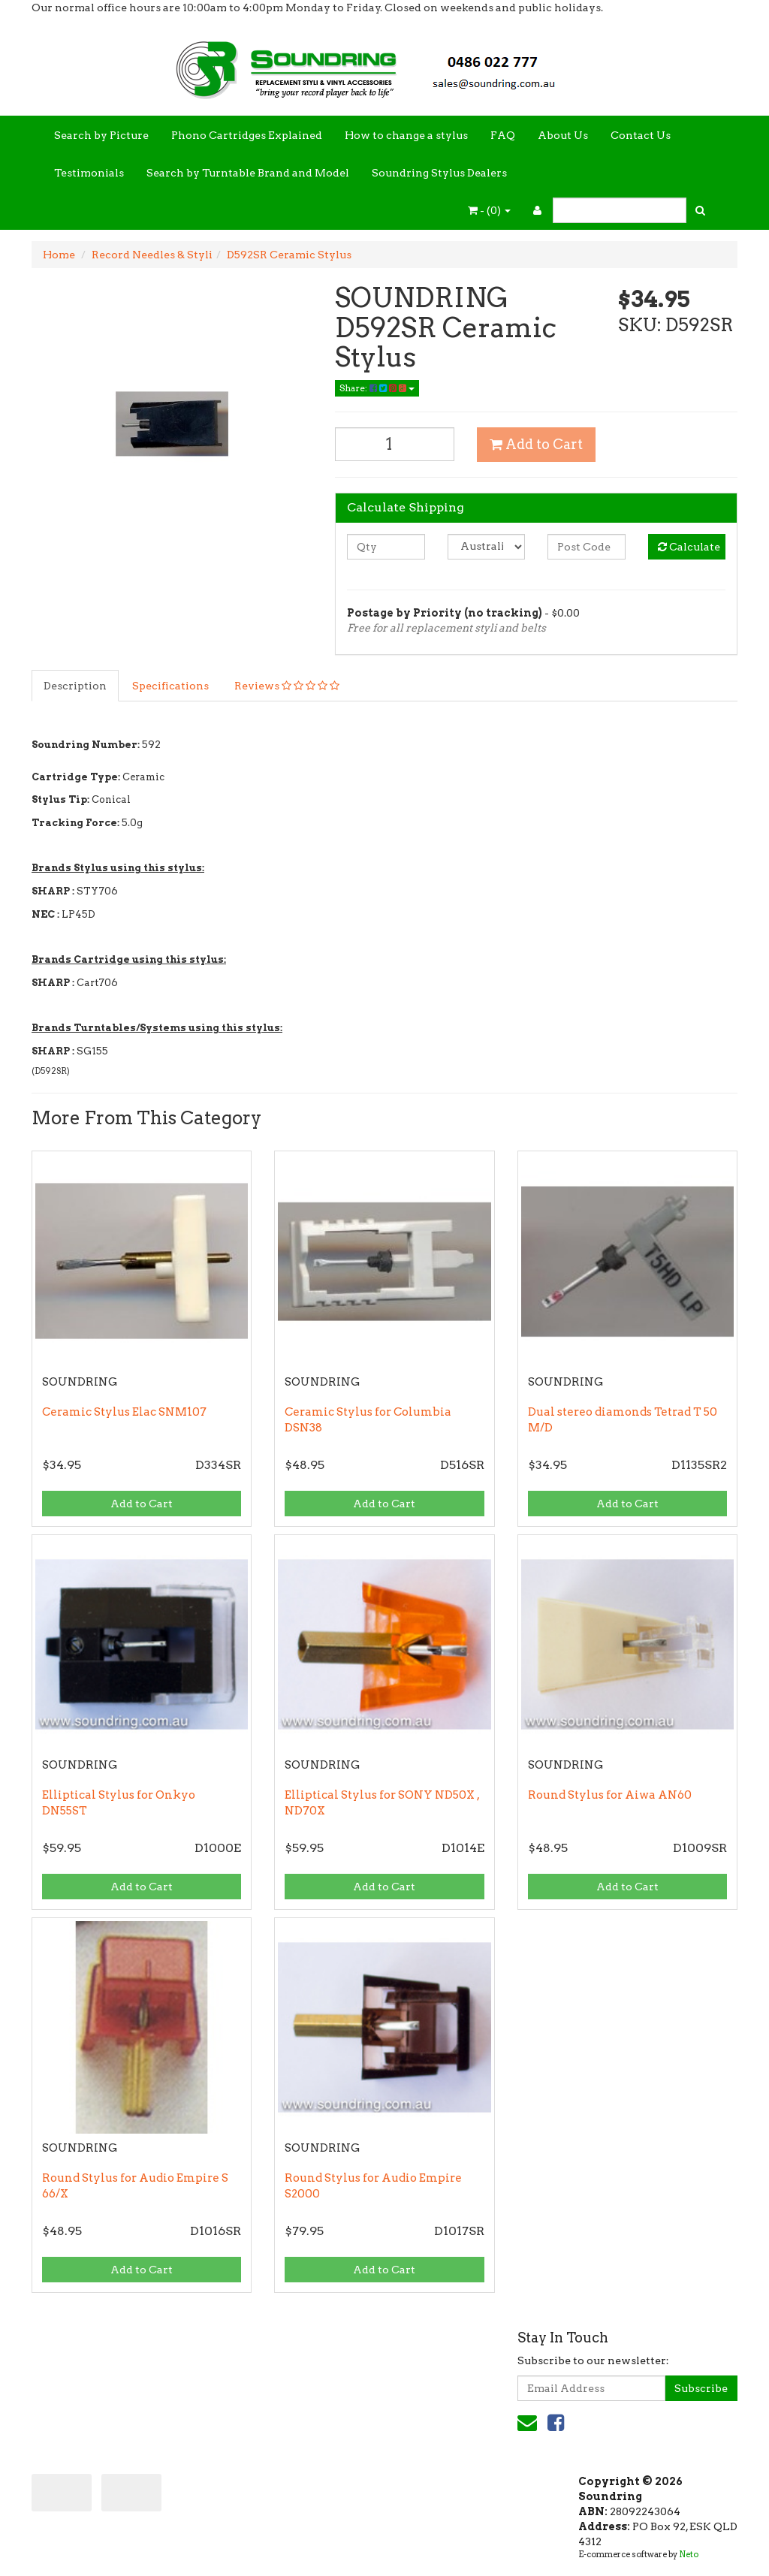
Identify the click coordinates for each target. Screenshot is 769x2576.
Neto (688, 2554)
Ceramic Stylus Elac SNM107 (124, 1412)
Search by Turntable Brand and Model (247, 173)
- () (489, 210)
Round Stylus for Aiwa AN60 (610, 1795)
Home (59, 255)
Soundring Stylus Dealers (439, 173)
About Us (563, 135)
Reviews (286, 686)
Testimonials (89, 173)
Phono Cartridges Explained (246, 135)
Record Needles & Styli (152, 255)
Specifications (170, 686)
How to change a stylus (406, 135)
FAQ (502, 135)
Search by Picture (101, 135)
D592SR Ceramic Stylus (289, 255)
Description (75, 686)
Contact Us (641, 135)
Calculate (689, 547)
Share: (377, 388)
